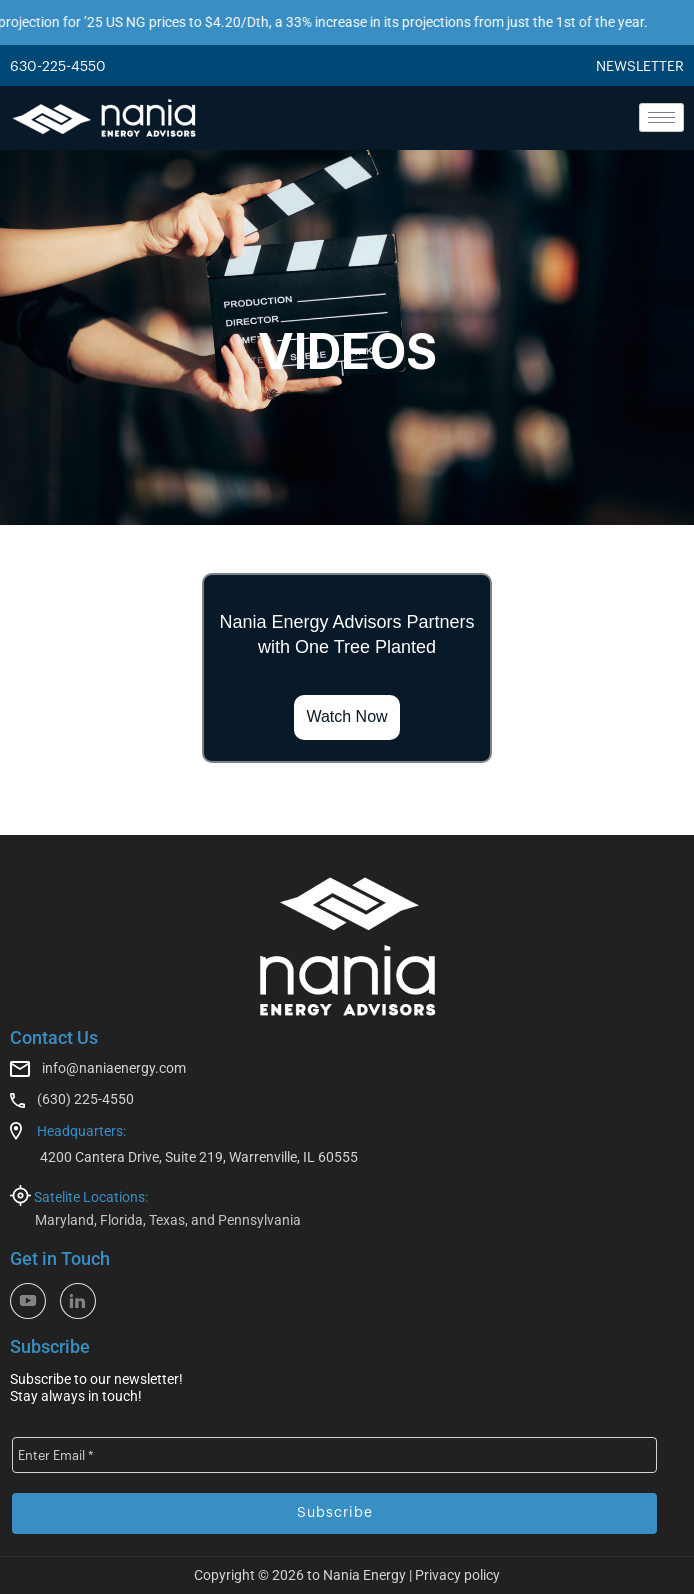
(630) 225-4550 (85, 1099)
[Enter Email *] (334, 1455)
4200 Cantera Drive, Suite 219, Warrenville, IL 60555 (199, 1157)
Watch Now (346, 716)
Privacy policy (457, 1575)
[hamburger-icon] (661, 117)
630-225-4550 (58, 67)
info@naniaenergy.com (114, 1068)
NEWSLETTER (640, 67)
